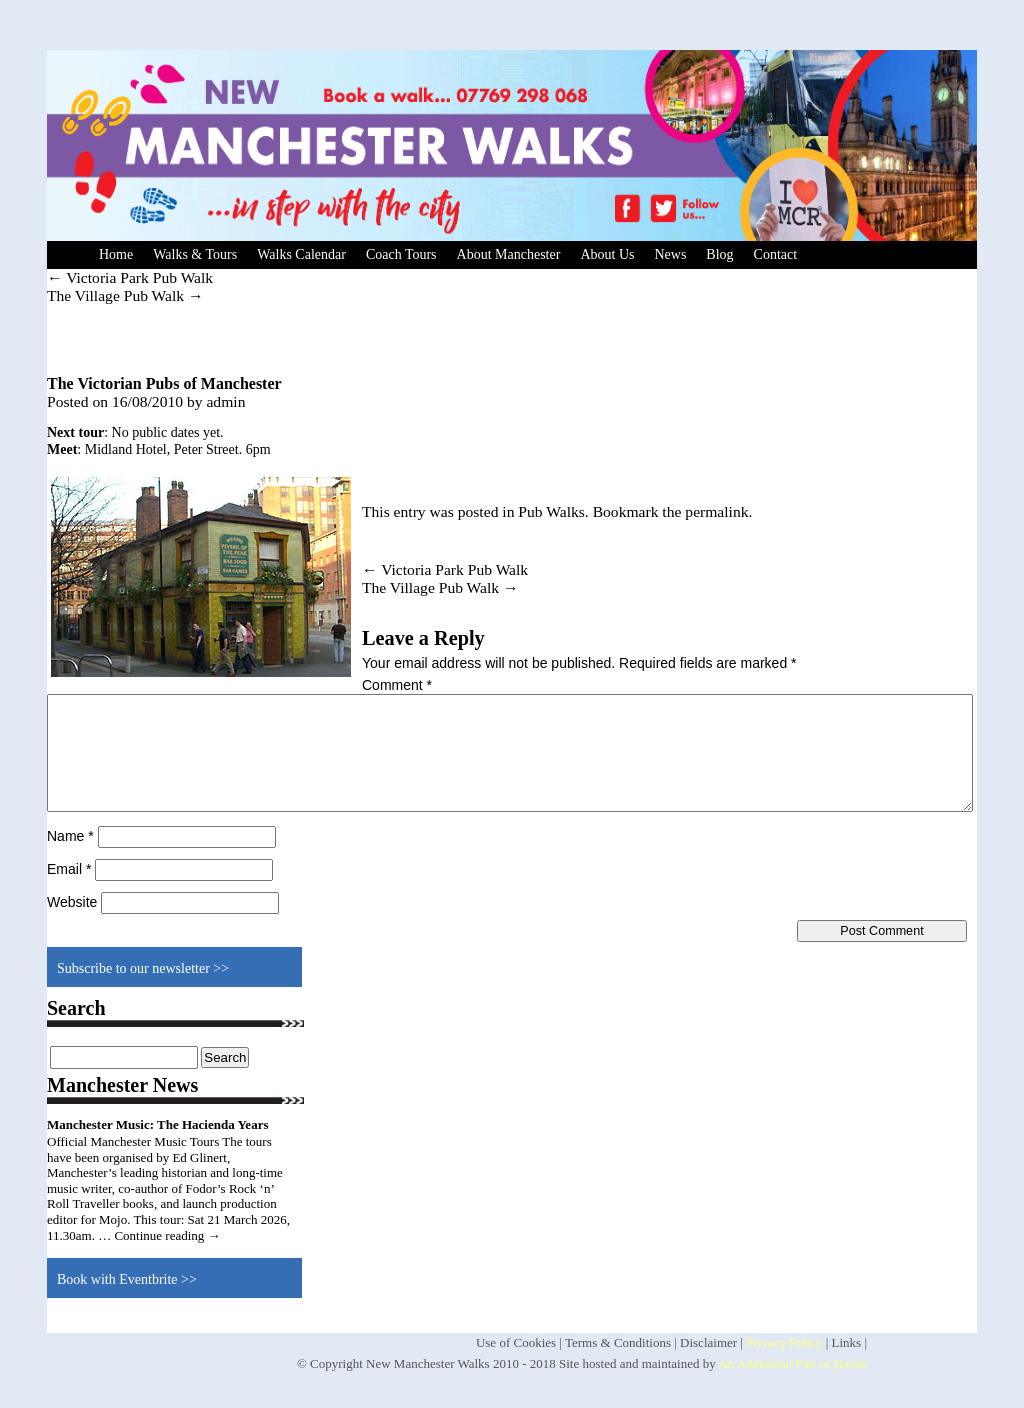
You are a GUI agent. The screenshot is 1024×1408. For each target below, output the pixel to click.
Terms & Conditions (618, 1342)
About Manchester (509, 254)
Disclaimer (708, 1342)
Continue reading (167, 1235)
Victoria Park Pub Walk (130, 277)
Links (847, 1342)
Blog (719, 254)
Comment (397, 685)
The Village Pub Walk (125, 295)
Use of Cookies (516, 1342)
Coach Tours (401, 254)
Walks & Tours (195, 254)
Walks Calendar (301, 254)
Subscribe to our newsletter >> (143, 968)
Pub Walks (551, 511)
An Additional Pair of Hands (792, 1363)
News (670, 254)
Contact (776, 254)
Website (72, 902)
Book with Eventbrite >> (127, 1279)
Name (70, 836)
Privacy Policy (784, 1342)
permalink (716, 511)
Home (116, 254)
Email (69, 869)
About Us (607, 254)
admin (225, 401)
